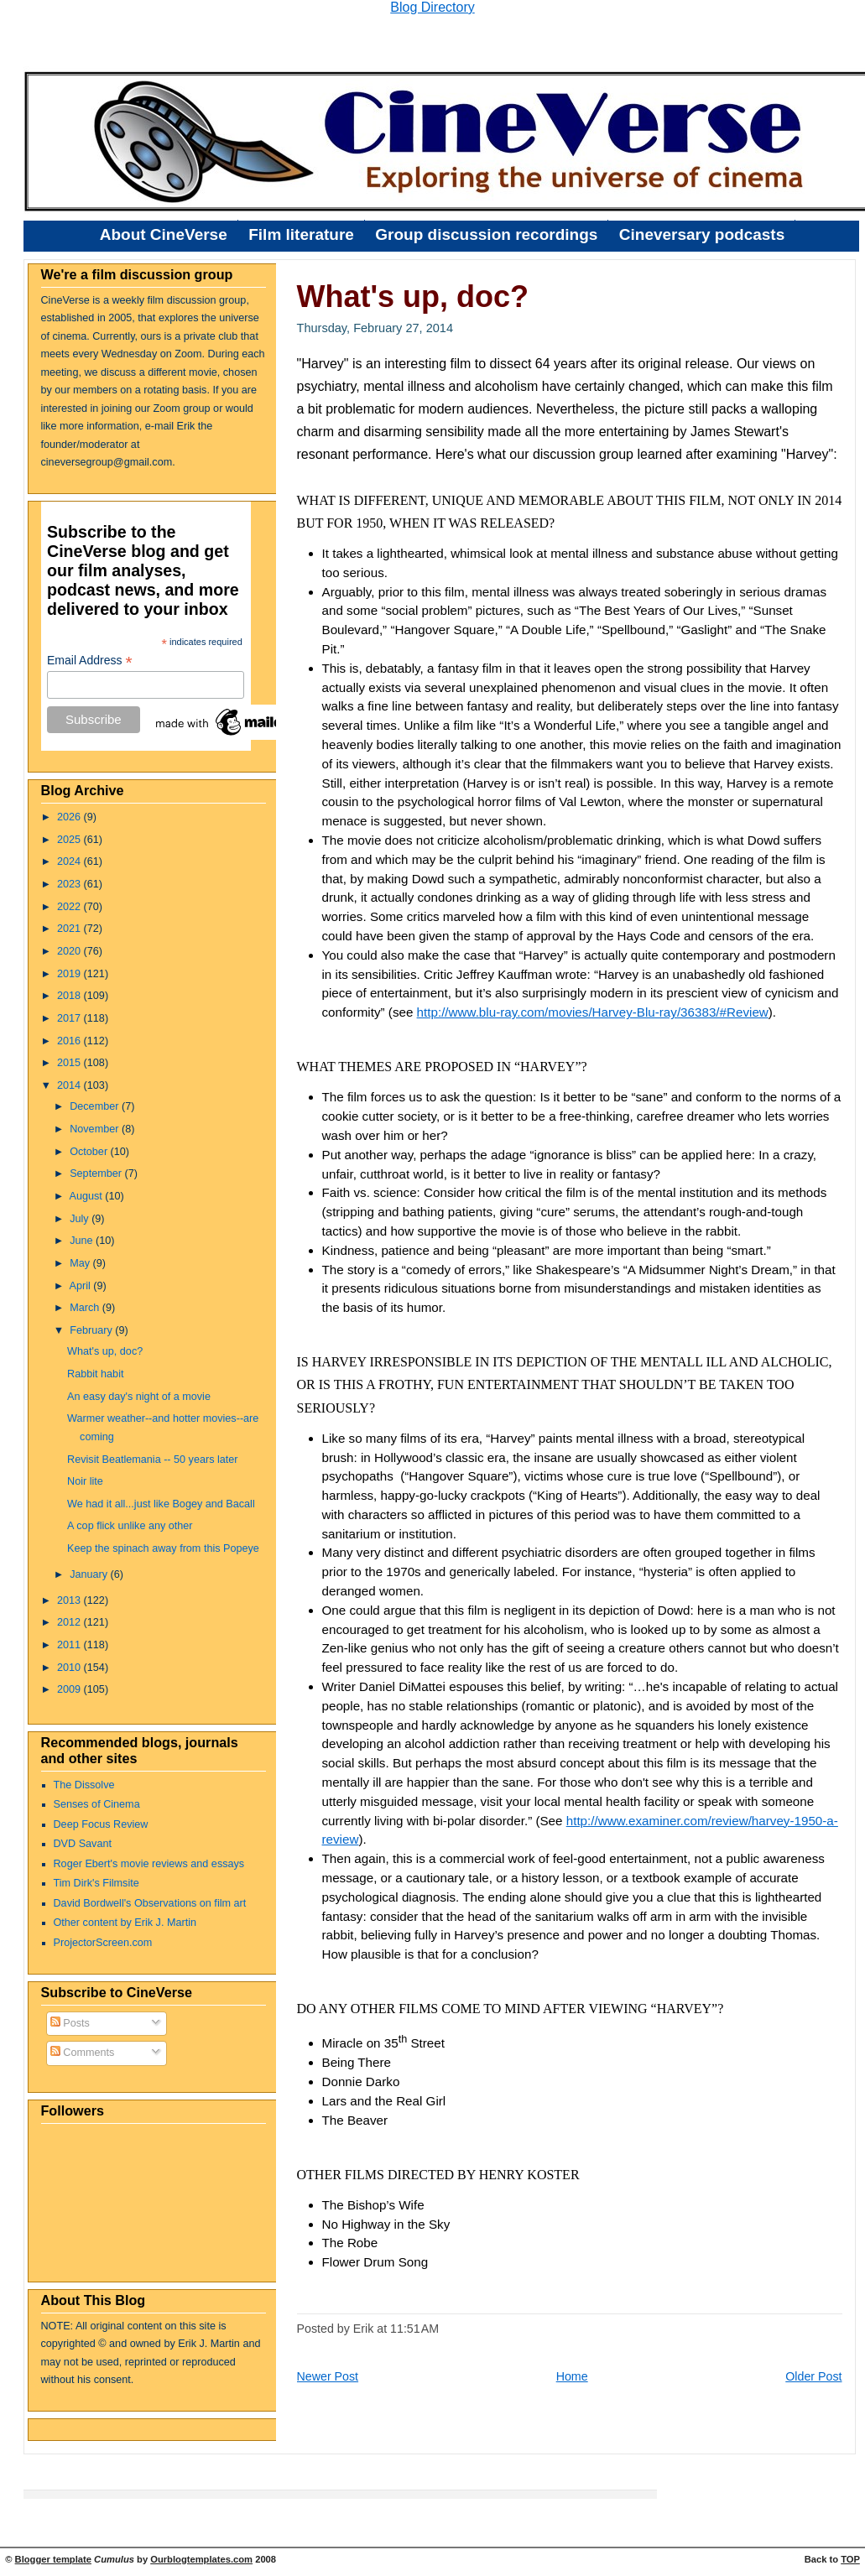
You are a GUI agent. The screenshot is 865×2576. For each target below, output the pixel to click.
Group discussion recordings (486, 234)
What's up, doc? (105, 1351)
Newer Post (328, 2376)
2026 (70, 817)
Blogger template (53, 2559)
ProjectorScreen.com (103, 1943)
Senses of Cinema (97, 1804)
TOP (850, 2559)
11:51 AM (414, 2328)
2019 (70, 974)
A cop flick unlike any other (129, 1526)
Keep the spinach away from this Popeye (163, 1548)
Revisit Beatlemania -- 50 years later (152, 1459)
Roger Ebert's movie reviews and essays (149, 1864)
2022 (70, 907)
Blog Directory (432, 7)
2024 (70, 861)
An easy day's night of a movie (139, 1396)
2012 (70, 1622)
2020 (70, 951)
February (92, 1330)
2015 (70, 1063)
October (90, 1152)
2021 (70, 928)
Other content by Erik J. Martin (125, 1922)
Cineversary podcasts (702, 234)
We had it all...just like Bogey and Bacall (161, 1504)
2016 (70, 1041)
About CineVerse (163, 234)
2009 (70, 1689)
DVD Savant (83, 1844)
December (96, 1106)
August (87, 1196)
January (90, 1574)
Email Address (90, 661)
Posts (70, 2023)
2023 (70, 884)
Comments (82, 2052)
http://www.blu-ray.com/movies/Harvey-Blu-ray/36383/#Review (593, 1012)
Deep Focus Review (101, 1824)
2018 (70, 996)
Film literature (301, 234)
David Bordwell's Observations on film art (150, 1903)
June (83, 1240)
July (80, 1219)
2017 (70, 1018)
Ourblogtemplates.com (201, 2559)
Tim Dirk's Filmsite (96, 1883)
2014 (70, 1085)
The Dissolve (84, 1785)
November (96, 1129)
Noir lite (85, 1481)
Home (572, 2376)
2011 (70, 1645)
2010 (70, 1667)
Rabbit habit (95, 1374)
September (97, 1173)
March (86, 1308)
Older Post (813, 2376)
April (81, 1286)
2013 (70, 1600)
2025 (70, 840)
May (81, 1263)
